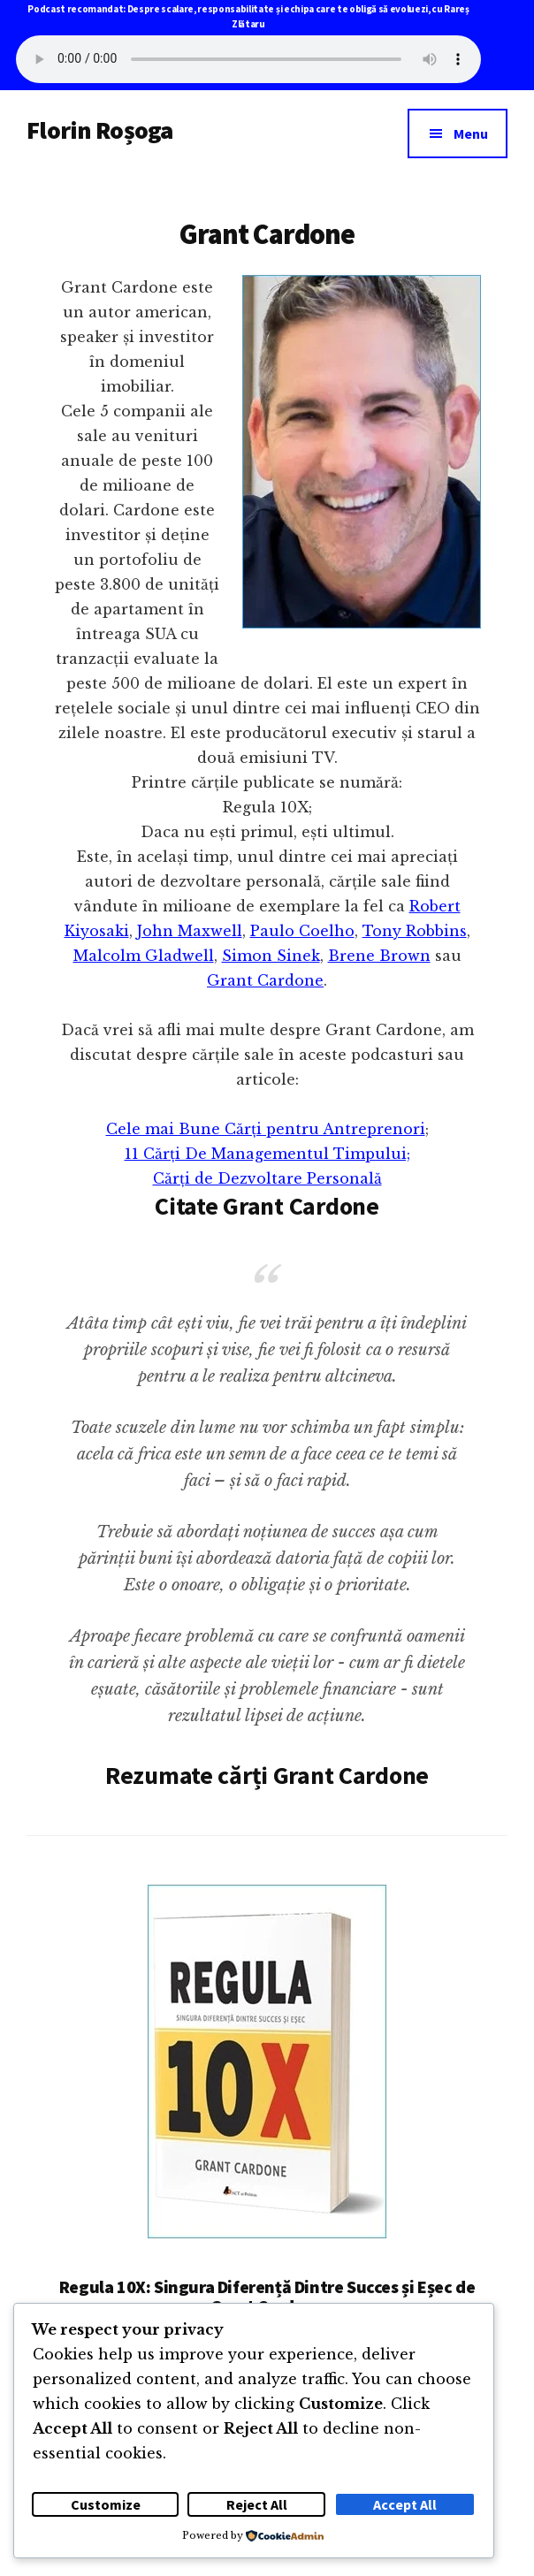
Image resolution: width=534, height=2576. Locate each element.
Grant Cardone (265, 980)
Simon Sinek (271, 955)
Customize (106, 2504)
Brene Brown (379, 955)
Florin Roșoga (99, 130)
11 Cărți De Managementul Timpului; (267, 1153)
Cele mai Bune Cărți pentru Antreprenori (265, 1129)
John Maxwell (189, 931)
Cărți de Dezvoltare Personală (267, 1178)
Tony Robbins (414, 931)
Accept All (405, 2504)
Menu (471, 133)
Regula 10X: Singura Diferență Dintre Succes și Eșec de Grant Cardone (267, 2296)
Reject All (256, 2504)
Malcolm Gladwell (143, 955)
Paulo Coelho (302, 931)
